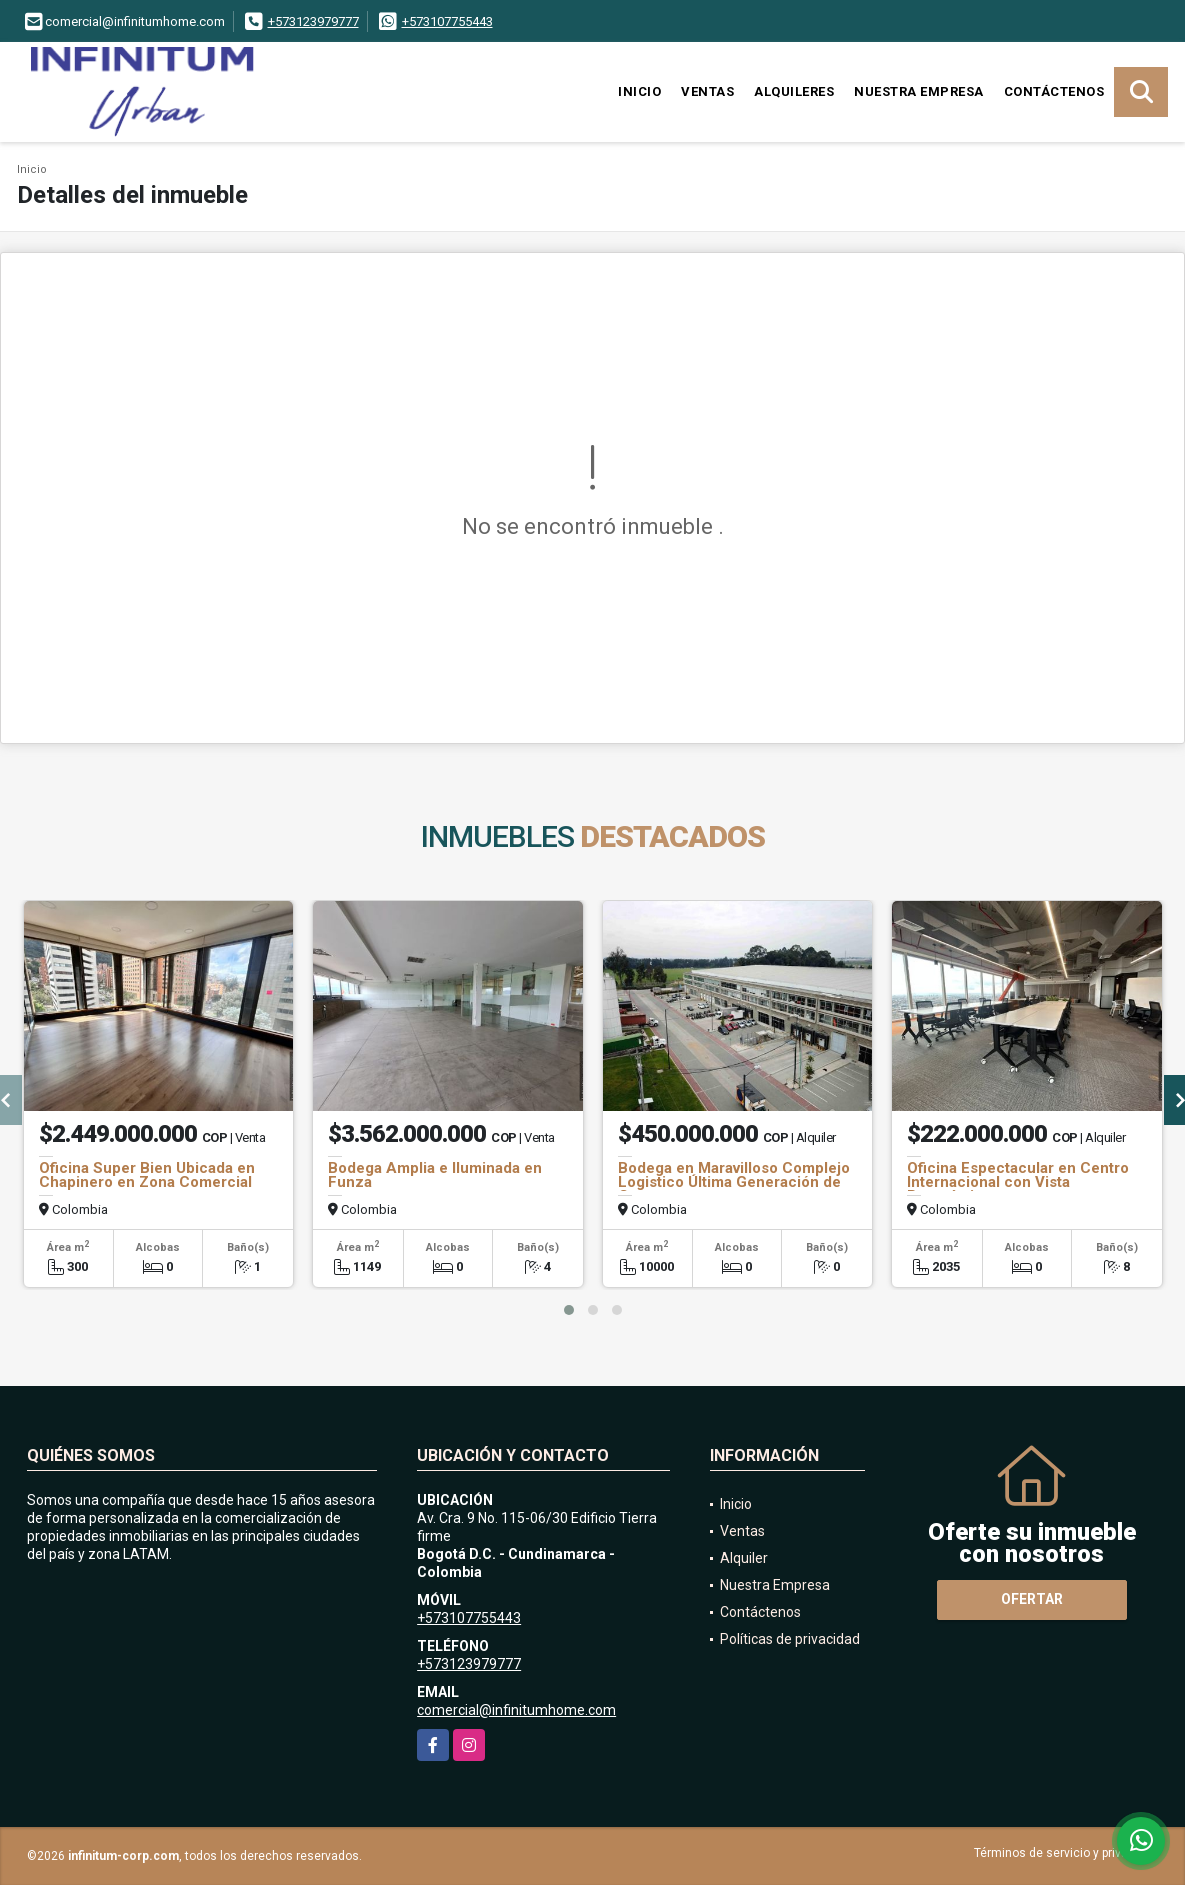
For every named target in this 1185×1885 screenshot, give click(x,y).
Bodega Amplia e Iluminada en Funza (435, 1175)
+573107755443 (447, 21)
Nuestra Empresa (919, 91)
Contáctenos (1054, 91)
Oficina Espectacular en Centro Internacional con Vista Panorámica (1018, 1182)
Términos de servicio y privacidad (1066, 1853)
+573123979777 (313, 21)
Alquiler (744, 1558)
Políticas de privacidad (790, 1639)
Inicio (639, 91)
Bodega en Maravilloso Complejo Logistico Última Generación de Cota (734, 1182)
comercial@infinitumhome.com (516, 1710)
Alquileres (794, 91)
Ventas (707, 91)
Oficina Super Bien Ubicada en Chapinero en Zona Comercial (147, 1175)
